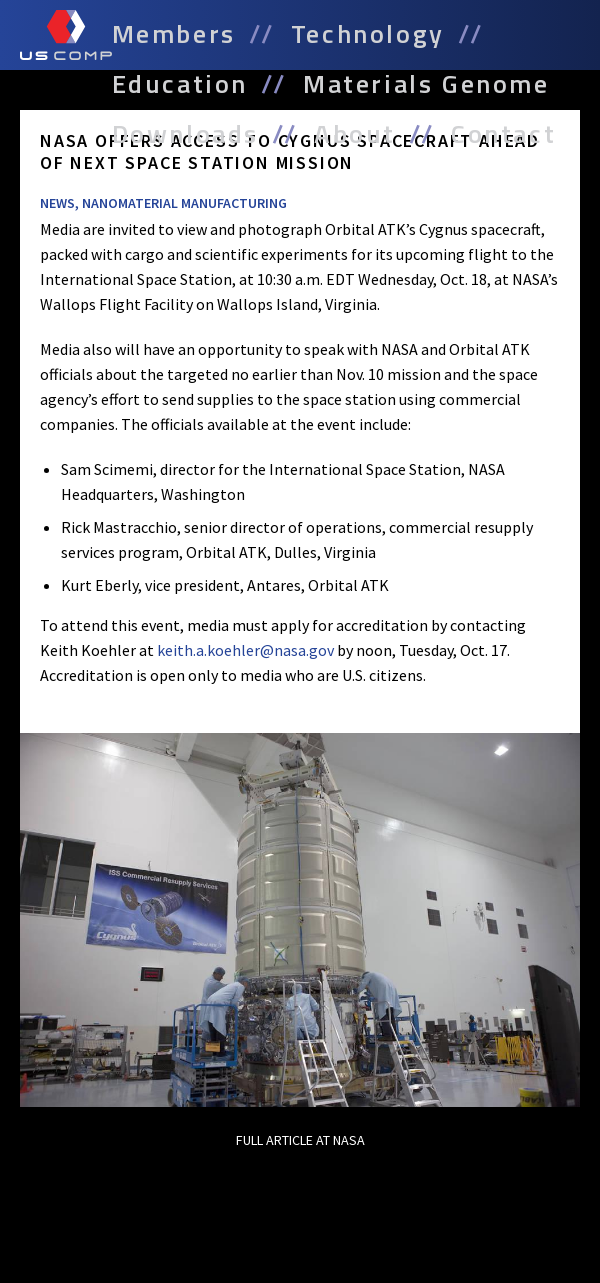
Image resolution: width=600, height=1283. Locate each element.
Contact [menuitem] (503, 134)
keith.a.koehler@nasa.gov (245, 650)
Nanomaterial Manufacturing (184, 203)
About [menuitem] (355, 134)
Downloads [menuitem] (185, 134)
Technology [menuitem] (368, 34)
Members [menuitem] (174, 34)
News (57, 203)
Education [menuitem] (180, 84)
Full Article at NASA (300, 1140)
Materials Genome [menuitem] (426, 84)
